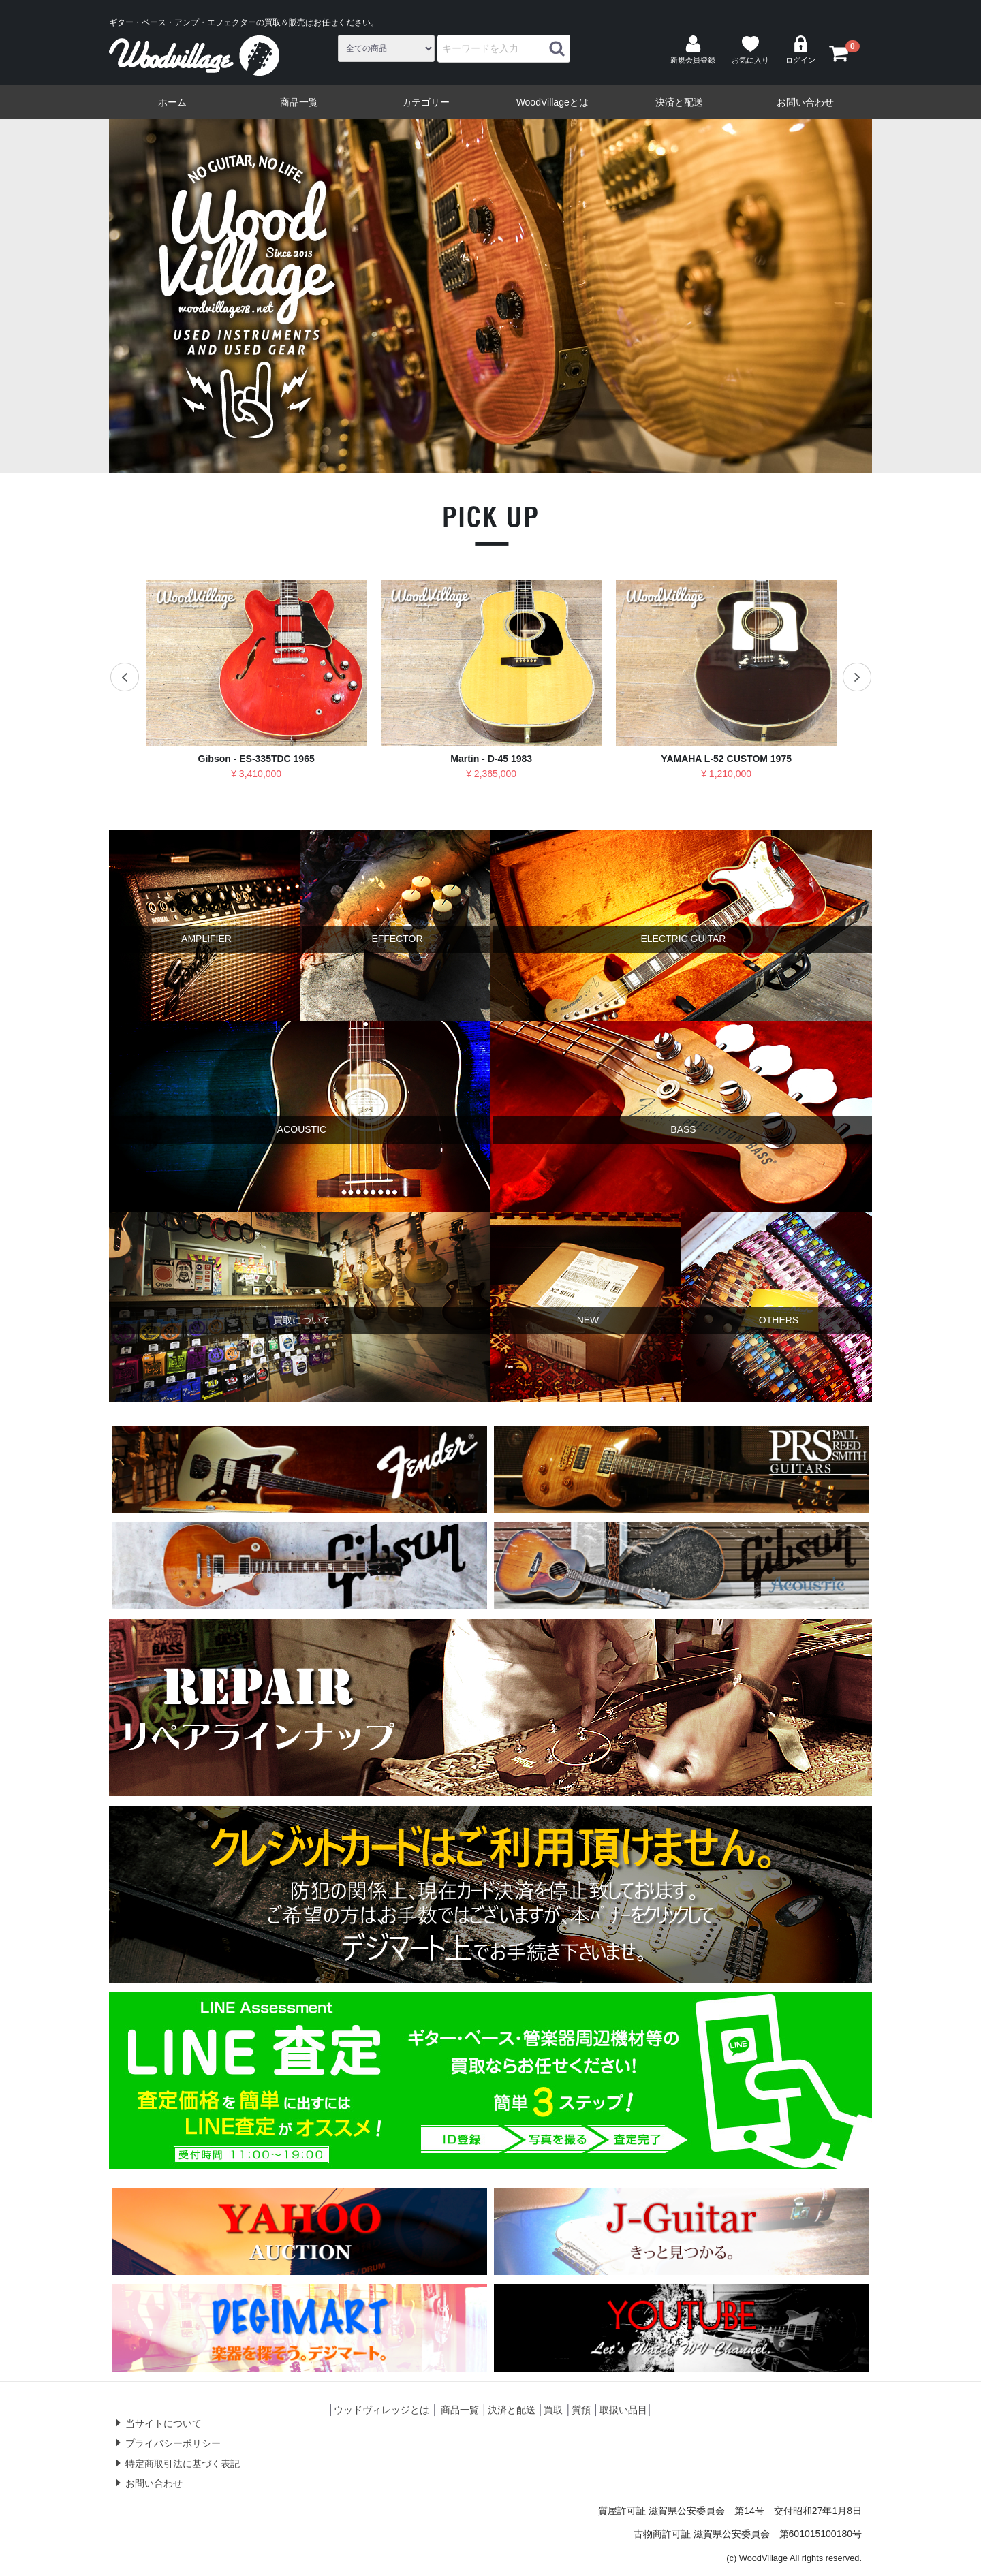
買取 (553, 2409)
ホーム (172, 102)
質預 (581, 2409)
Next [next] (888, 296)
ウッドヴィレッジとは (381, 2409)
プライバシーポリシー (173, 2443)
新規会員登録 (692, 49)
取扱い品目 (623, 2409)
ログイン (800, 49)
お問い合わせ (805, 102)
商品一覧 (299, 102)
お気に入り (750, 49)
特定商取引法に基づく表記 (182, 2463)
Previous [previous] (92, 296)
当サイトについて (163, 2423)
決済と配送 (679, 102)
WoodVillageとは (552, 102)
